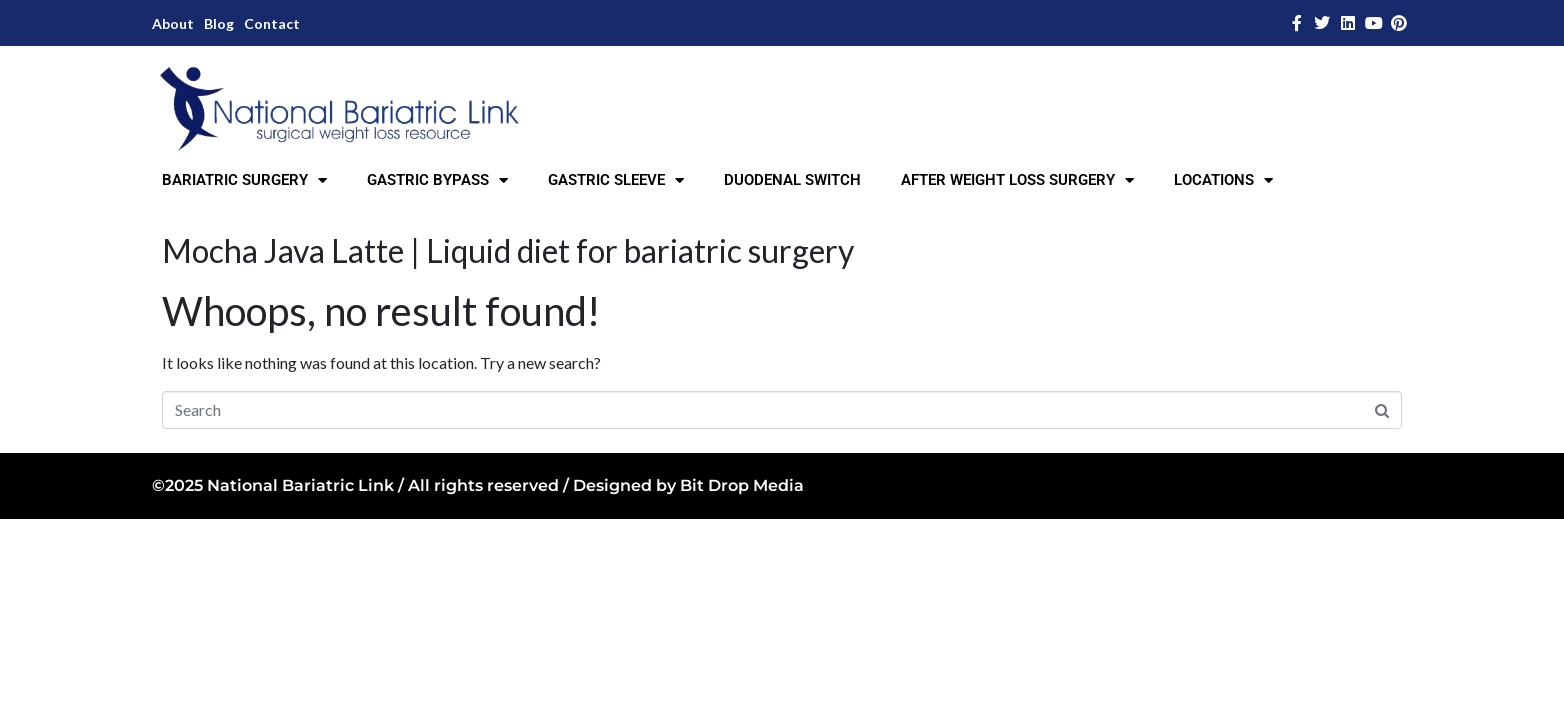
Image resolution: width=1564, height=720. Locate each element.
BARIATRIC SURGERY (244, 180)
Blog (219, 23)
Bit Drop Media (742, 485)
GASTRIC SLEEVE (616, 180)
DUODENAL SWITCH (792, 180)
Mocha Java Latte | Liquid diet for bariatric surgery (508, 250)
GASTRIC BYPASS (437, 180)
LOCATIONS (1223, 180)
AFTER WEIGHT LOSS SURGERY (1017, 180)
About (173, 23)
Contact (272, 23)
